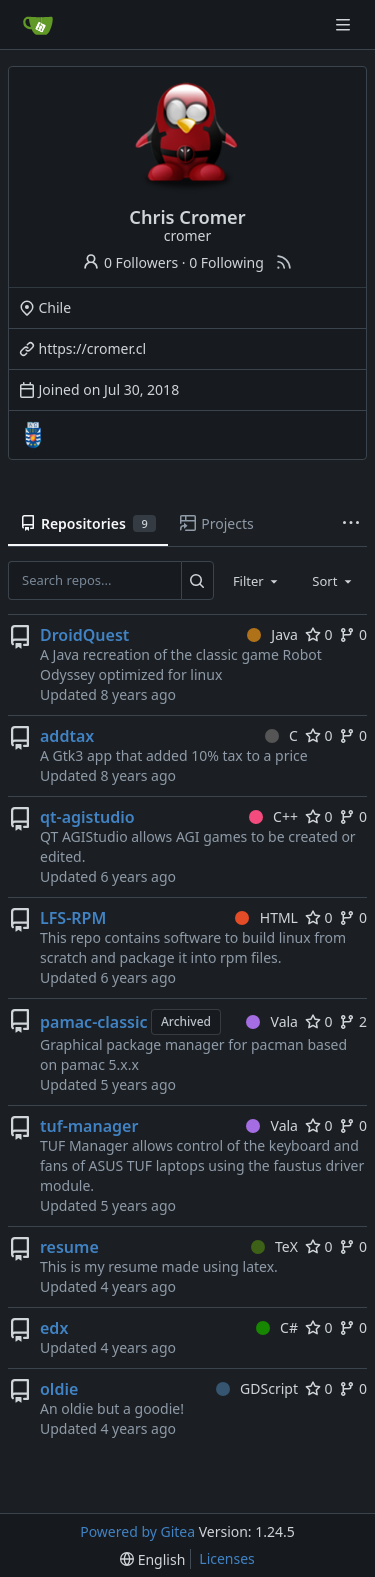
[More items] (351, 524)
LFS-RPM (73, 918)
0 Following (226, 262)
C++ (273, 816)
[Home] (38, 25)
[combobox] (257, 580)
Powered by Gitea (137, 1531)
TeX (274, 1246)
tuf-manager (89, 1126)
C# (277, 1327)
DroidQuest (84, 635)
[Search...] (197, 580)
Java (272, 634)
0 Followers (130, 262)
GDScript (257, 1388)
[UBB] (33, 435)
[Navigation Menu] (345, 24)
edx (54, 1328)
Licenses (227, 1558)
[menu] (152, 1559)
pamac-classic (94, 1022)
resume (69, 1247)
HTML (266, 917)
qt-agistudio (87, 817)
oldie (59, 1389)
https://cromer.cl (93, 348)
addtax (67, 736)
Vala (272, 1021)
